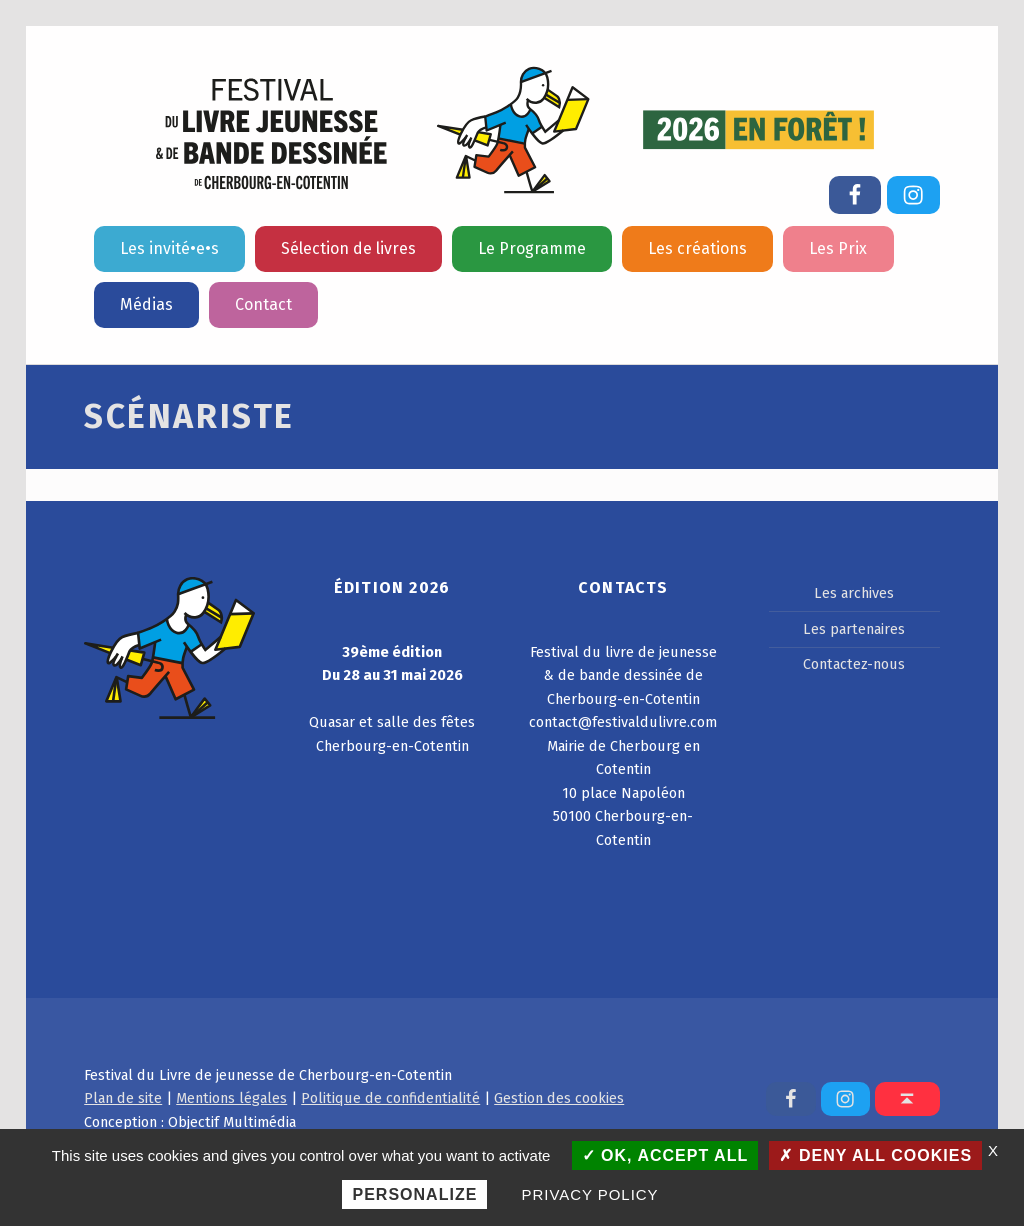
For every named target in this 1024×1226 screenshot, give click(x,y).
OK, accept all (665, 1155)
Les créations (697, 248)
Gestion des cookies (559, 1098)
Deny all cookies (875, 1155)
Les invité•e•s (169, 248)
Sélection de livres (348, 248)
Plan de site (123, 1098)
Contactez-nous (854, 664)
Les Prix (838, 248)
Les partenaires (854, 629)
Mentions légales (231, 1098)
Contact (263, 304)
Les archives (854, 593)
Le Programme (532, 248)
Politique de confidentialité (390, 1098)
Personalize (414, 1194)
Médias (146, 304)
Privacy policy (590, 1194)
